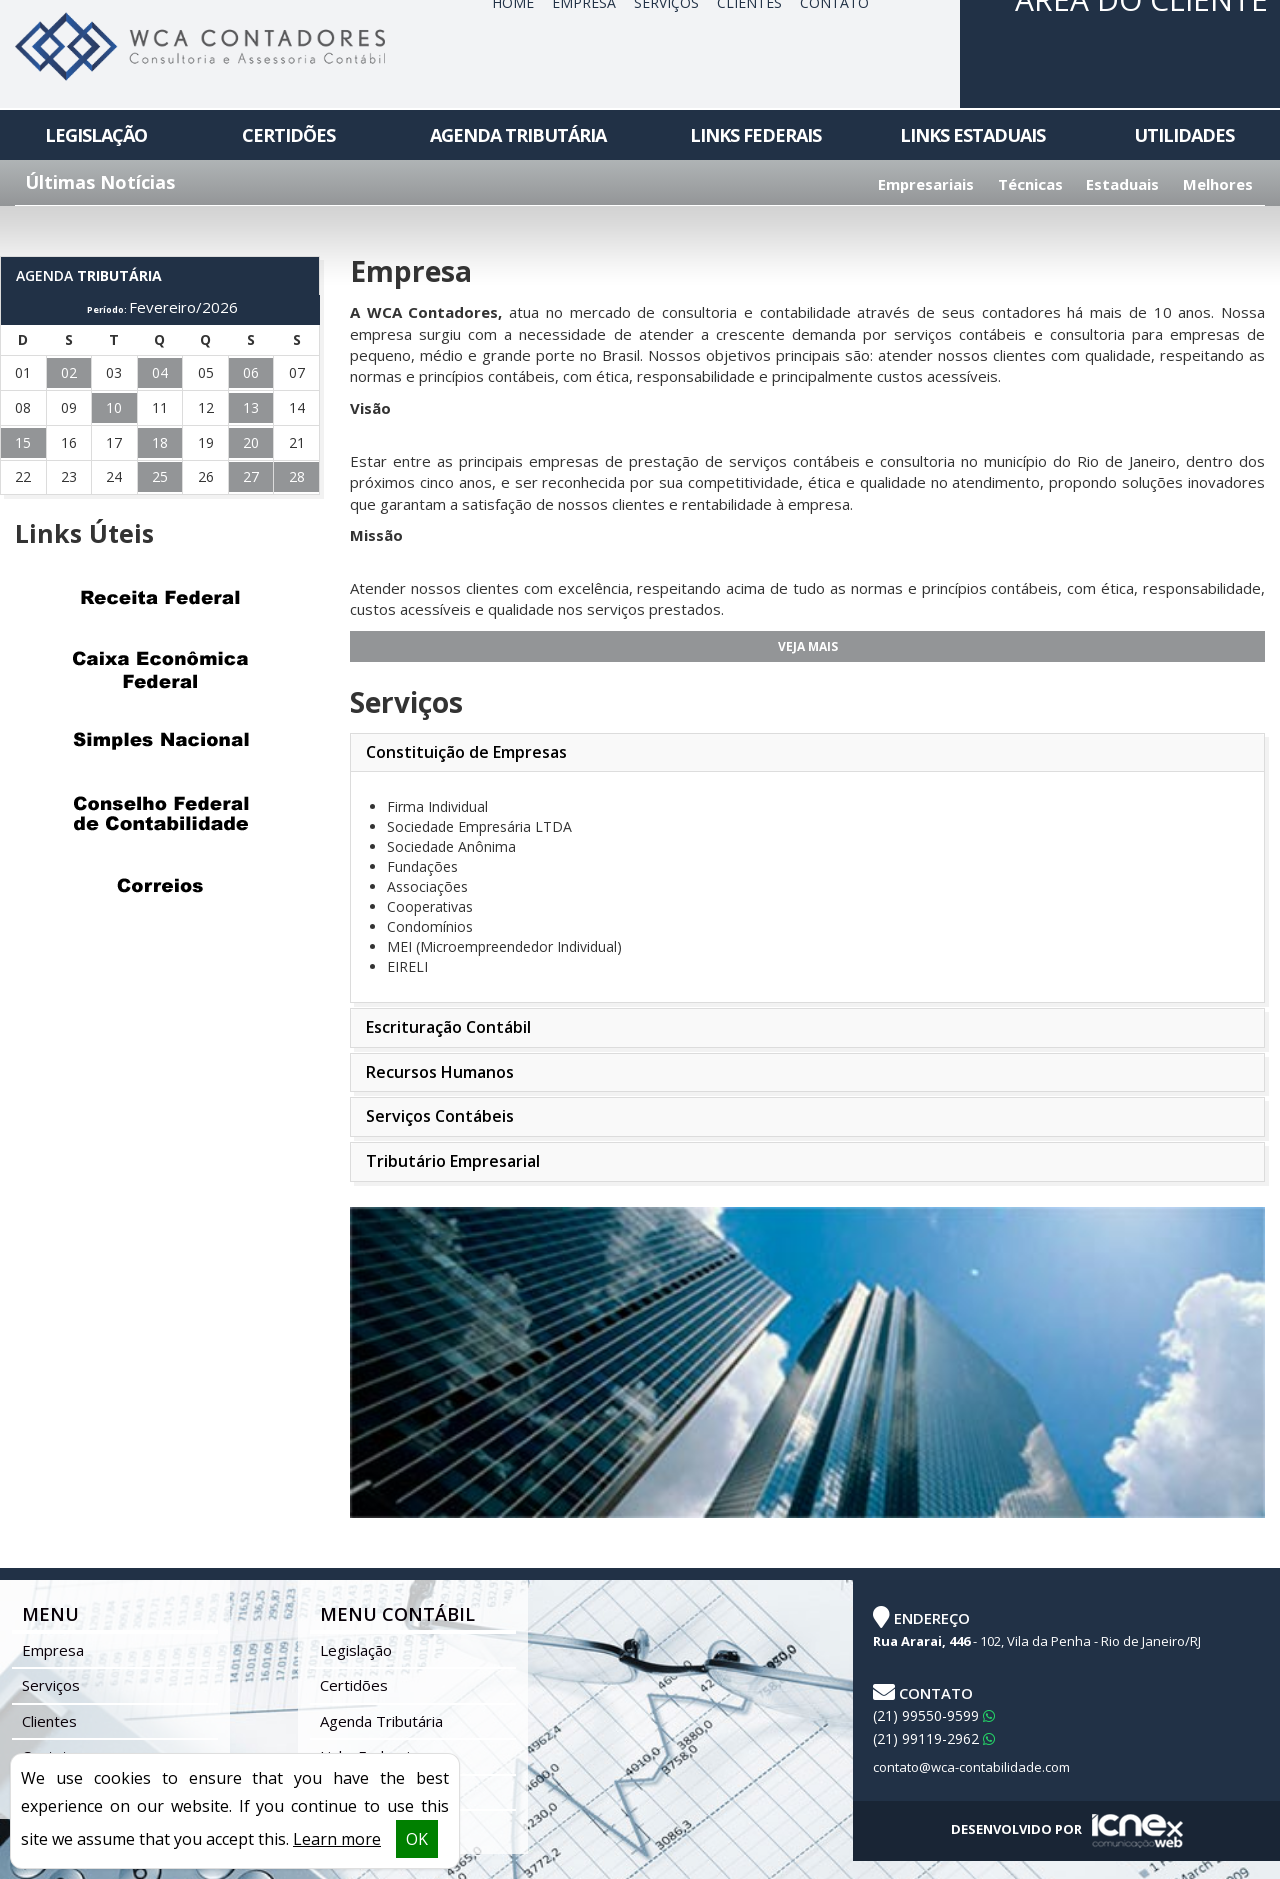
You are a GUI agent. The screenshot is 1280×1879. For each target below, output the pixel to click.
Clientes (49, 1721)
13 (251, 407)
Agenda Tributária (518, 135)
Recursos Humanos (440, 1072)
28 (297, 476)
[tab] (807, 753)
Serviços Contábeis (440, 1116)
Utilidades (1184, 135)
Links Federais (755, 135)
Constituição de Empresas (466, 752)
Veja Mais (808, 646)
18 (160, 442)
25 (160, 476)
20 (251, 442)
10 (114, 407)
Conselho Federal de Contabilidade (160, 814)
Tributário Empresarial (453, 1161)
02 (69, 372)
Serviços (51, 1685)
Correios (160, 886)
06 (251, 372)
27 (251, 476)
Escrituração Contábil (448, 1027)
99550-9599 (934, 1715)
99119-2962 (934, 1738)
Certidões (288, 135)
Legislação (96, 135)
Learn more (337, 1839)
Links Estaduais (972, 135)
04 (160, 372)
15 (23, 442)
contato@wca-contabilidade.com (971, 1767)
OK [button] (417, 1839)
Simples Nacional (160, 742)
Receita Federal (160, 598)
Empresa (53, 1650)
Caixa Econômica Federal (160, 670)
